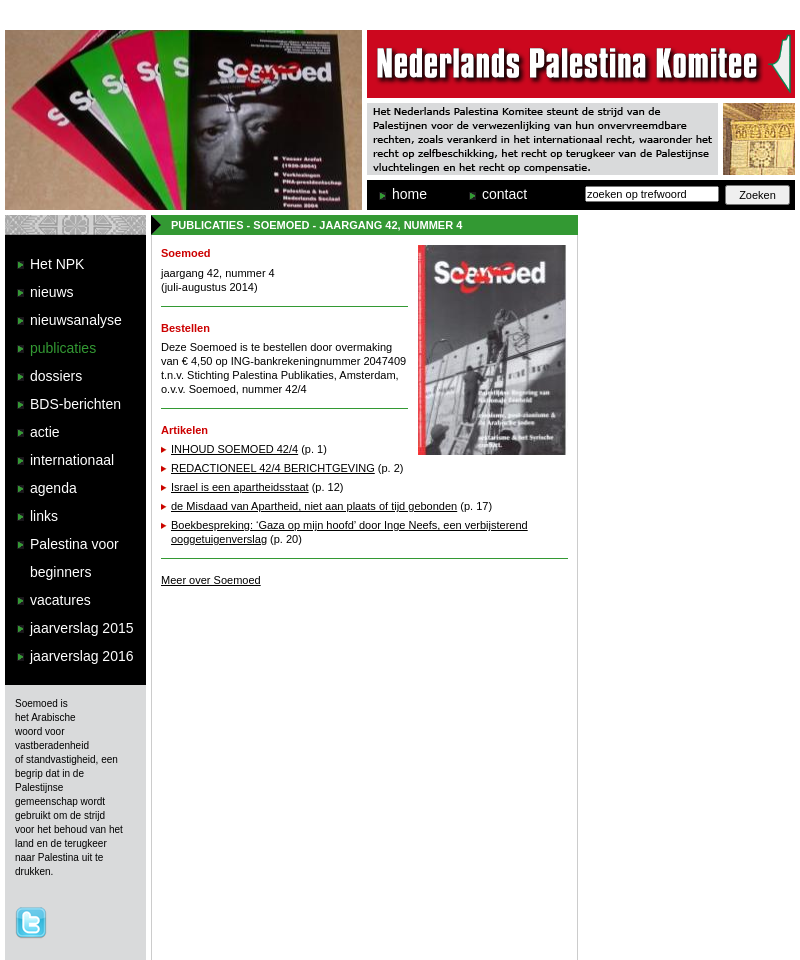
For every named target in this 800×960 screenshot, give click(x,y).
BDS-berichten (75, 404)
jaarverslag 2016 (82, 656)
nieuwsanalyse (76, 320)
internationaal (72, 460)
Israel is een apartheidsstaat (240, 487)
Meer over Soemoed (211, 580)
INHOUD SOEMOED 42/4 (234, 449)
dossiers (56, 376)
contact (504, 194)
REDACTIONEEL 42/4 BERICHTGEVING (273, 468)
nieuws (52, 292)
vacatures (60, 600)
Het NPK (57, 264)
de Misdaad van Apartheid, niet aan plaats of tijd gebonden (314, 506)
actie (45, 432)
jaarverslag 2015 (82, 628)
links (44, 516)
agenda (53, 488)
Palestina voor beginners (74, 558)
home (409, 194)
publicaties (63, 348)
